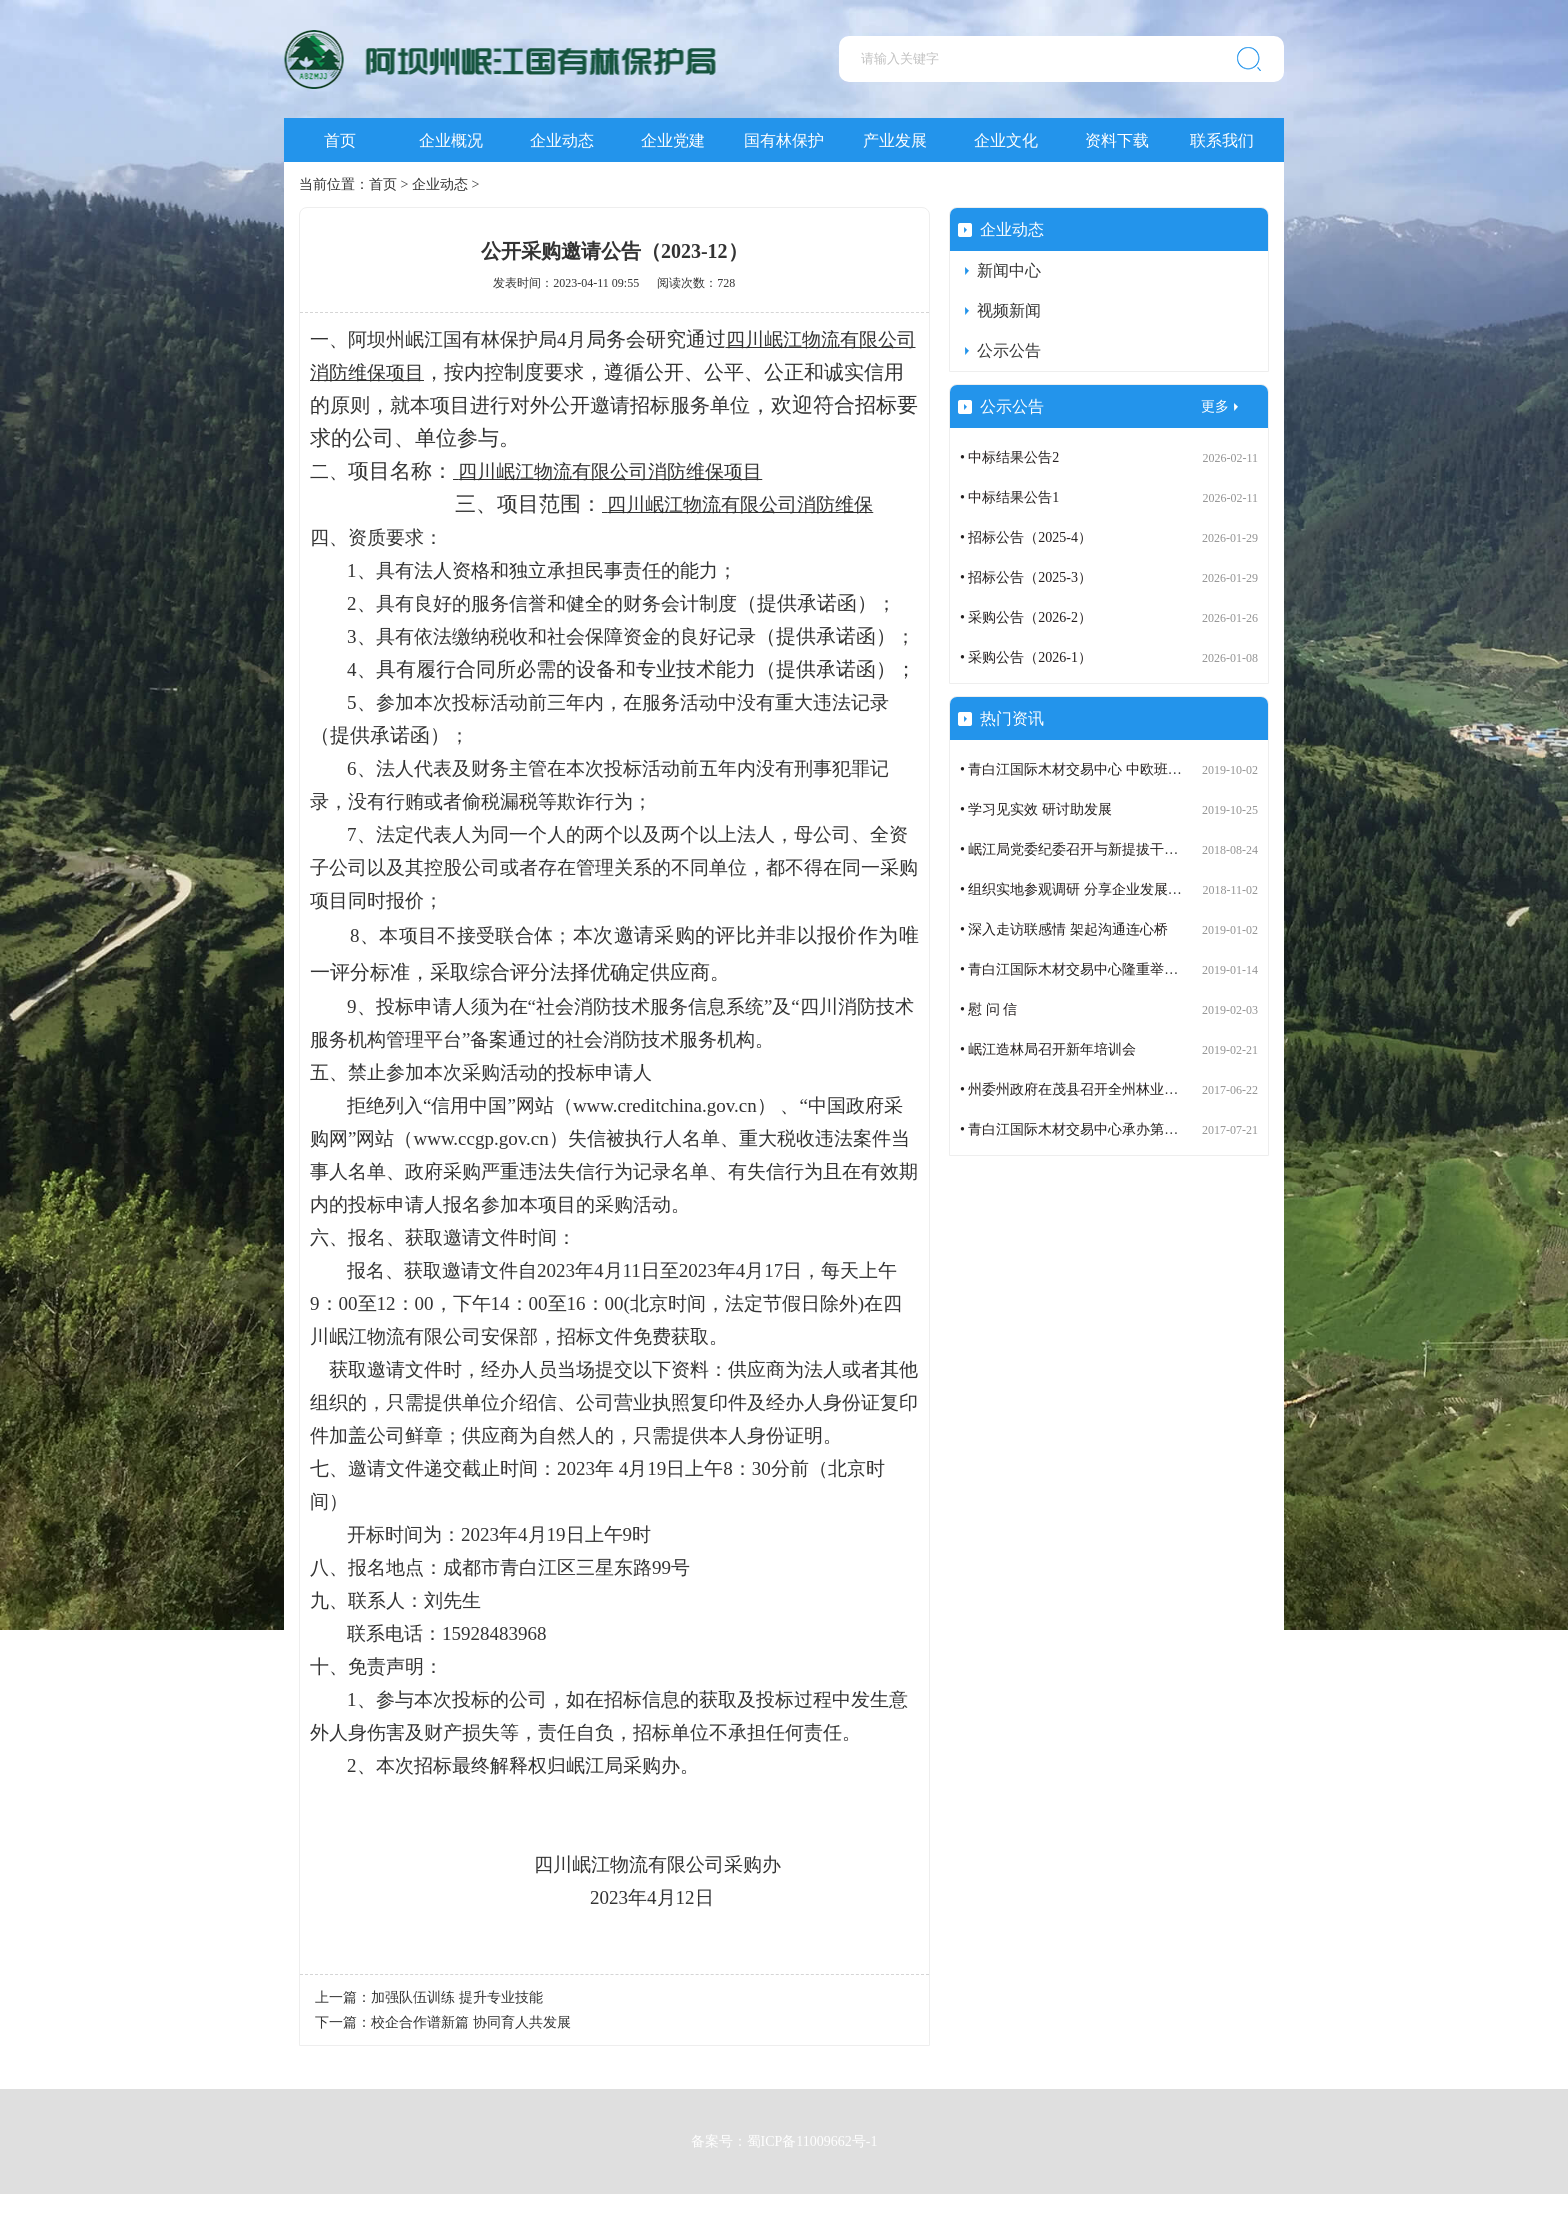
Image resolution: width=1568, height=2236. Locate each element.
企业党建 (673, 140)
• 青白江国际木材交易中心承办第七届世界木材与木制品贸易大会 (1160, 1129)
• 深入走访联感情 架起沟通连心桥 (1064, 929)
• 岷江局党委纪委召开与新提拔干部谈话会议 (1097, 849)
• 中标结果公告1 (1009, 497)
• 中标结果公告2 (1009, 457)
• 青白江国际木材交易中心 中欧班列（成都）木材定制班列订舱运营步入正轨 (1197, 769)
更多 (1215, 406)
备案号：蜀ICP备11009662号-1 (784, 2134)
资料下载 (1117, 140)
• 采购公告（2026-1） (1026, 657)
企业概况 (451, 140)
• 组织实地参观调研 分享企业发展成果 (1078, 889)
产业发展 (895, 140)
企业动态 (562, 140)
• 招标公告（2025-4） (1026, 537)
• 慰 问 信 (988, 1009)
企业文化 (1006, 140)
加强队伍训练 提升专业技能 (457, 1997)
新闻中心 (1009, 270)
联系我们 (1222, 140)
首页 (340, 140)
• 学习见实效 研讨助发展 (1036, 809)
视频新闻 (1009, 310)
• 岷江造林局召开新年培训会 (1048, 1049)
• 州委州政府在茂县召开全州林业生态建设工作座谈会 (1125, 1089)
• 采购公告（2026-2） (1026, 617)
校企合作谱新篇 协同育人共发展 (471, 2022)
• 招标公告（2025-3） (1026, 577)
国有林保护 (784, 140)
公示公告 (1009, 350)
